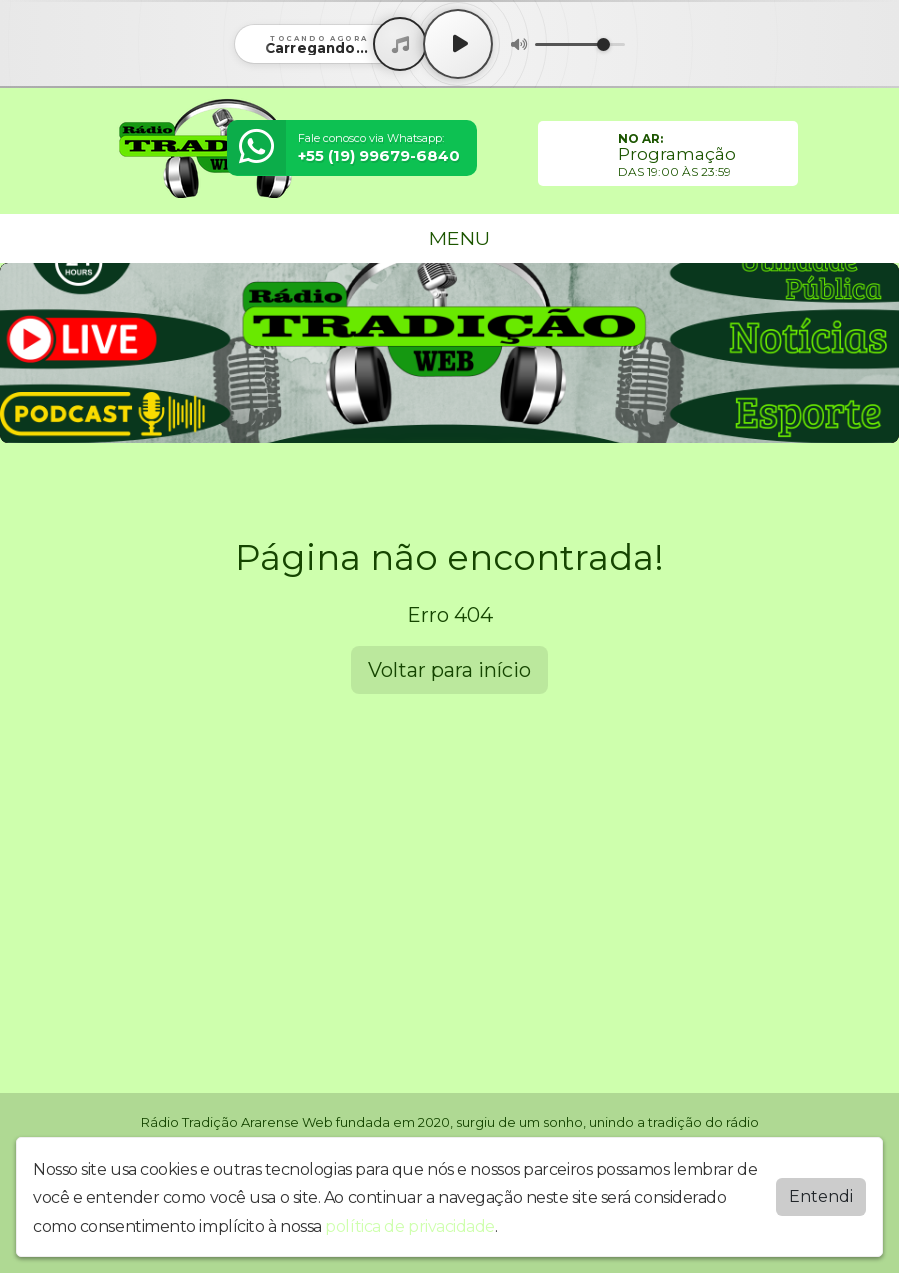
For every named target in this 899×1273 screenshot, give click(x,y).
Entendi (821, 1196)
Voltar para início (449, 670)
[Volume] (580, 44)
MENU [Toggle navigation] (450, 238)
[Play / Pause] (458, 44)
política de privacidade (410, 1226)
